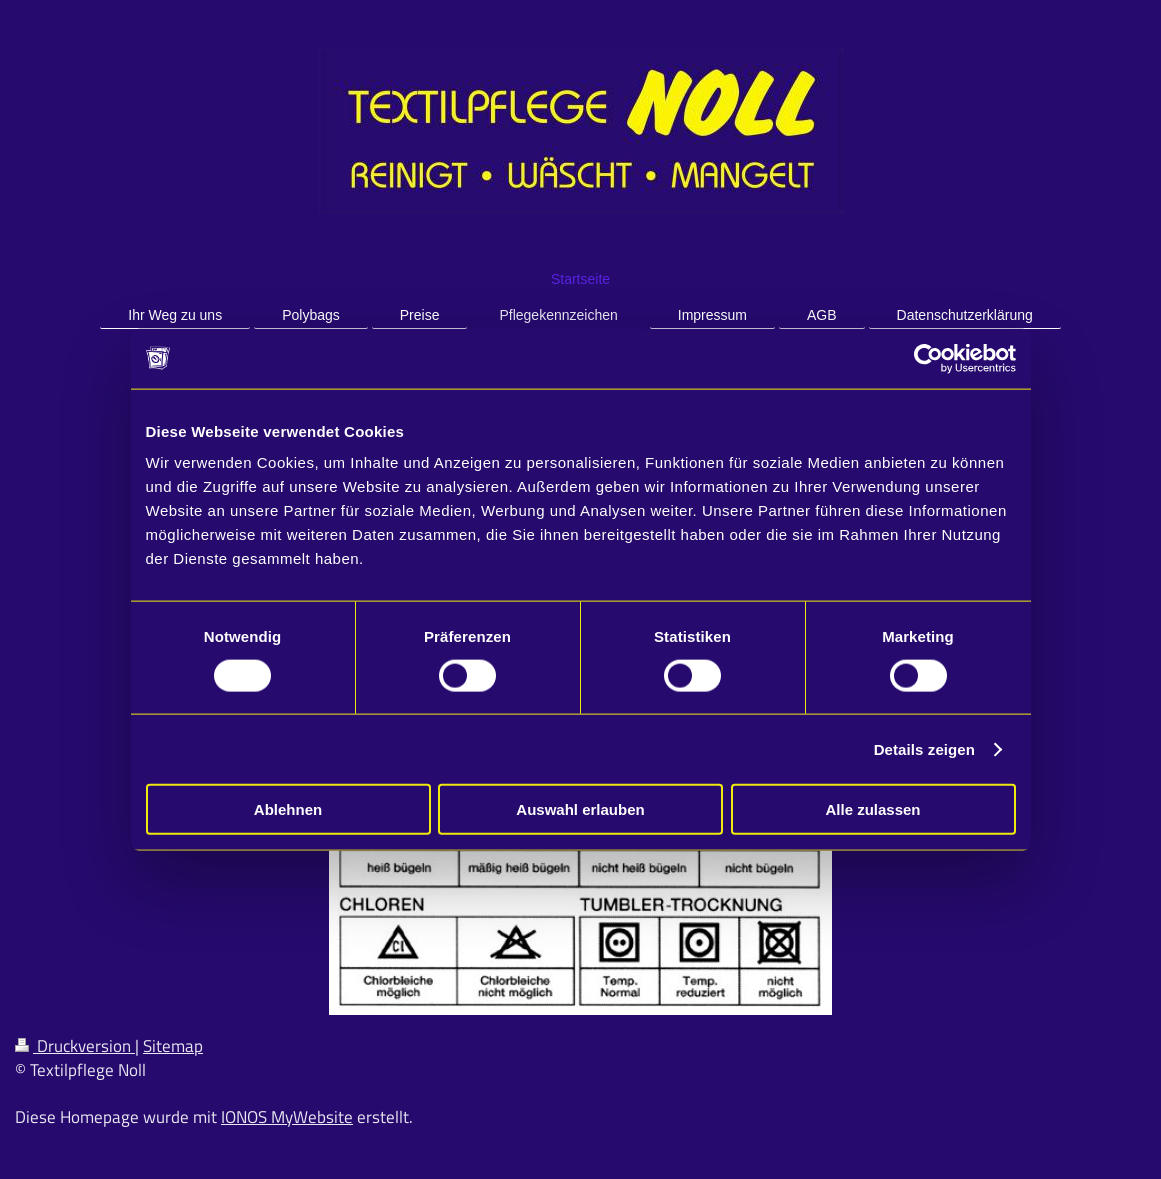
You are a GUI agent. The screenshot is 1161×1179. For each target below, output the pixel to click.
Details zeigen (924, 748)
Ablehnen (288, 809)
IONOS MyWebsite (287, 1117)
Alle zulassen (872, 809)
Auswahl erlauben (580, 809)
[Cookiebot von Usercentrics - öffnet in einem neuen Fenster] (928, 358)
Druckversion (75, 1046)
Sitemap (173, 1046)
